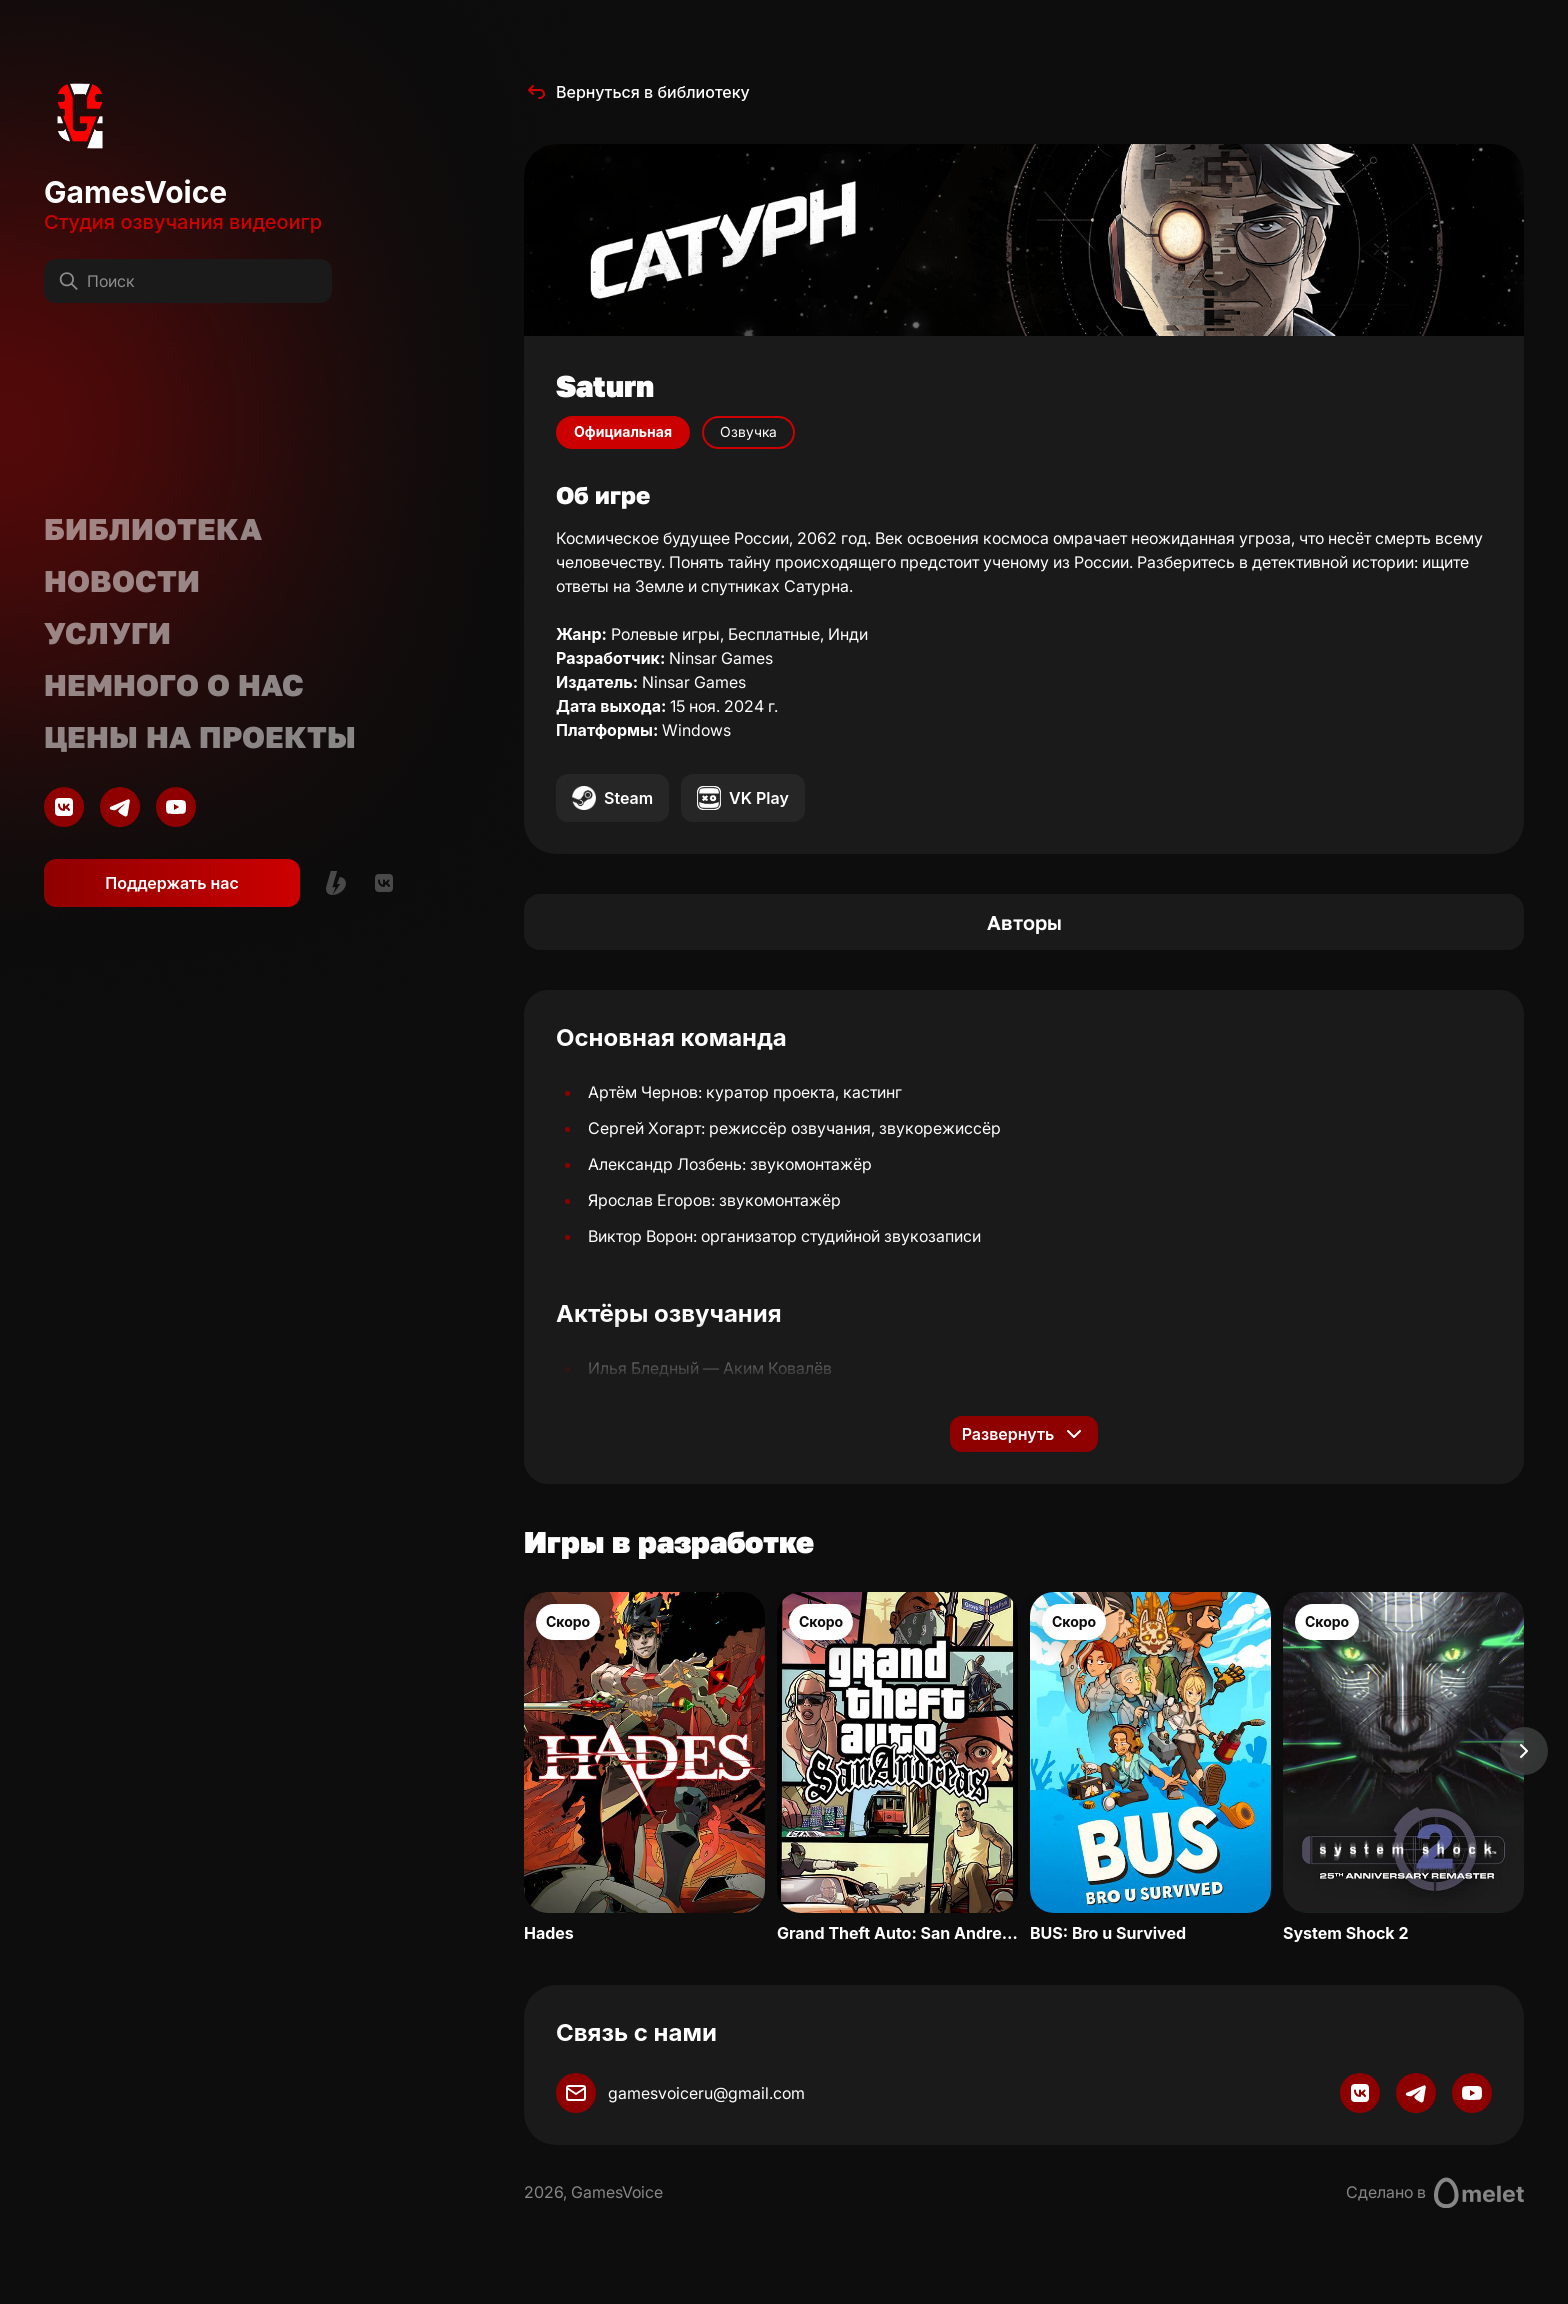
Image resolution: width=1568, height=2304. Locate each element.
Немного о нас (174, 685)
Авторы (1024, 922)
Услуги (107, 633)
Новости (122, 581)
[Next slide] (1524, 1751)
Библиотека (153, 529)
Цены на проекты (200, 737)
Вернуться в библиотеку (637, 92)
